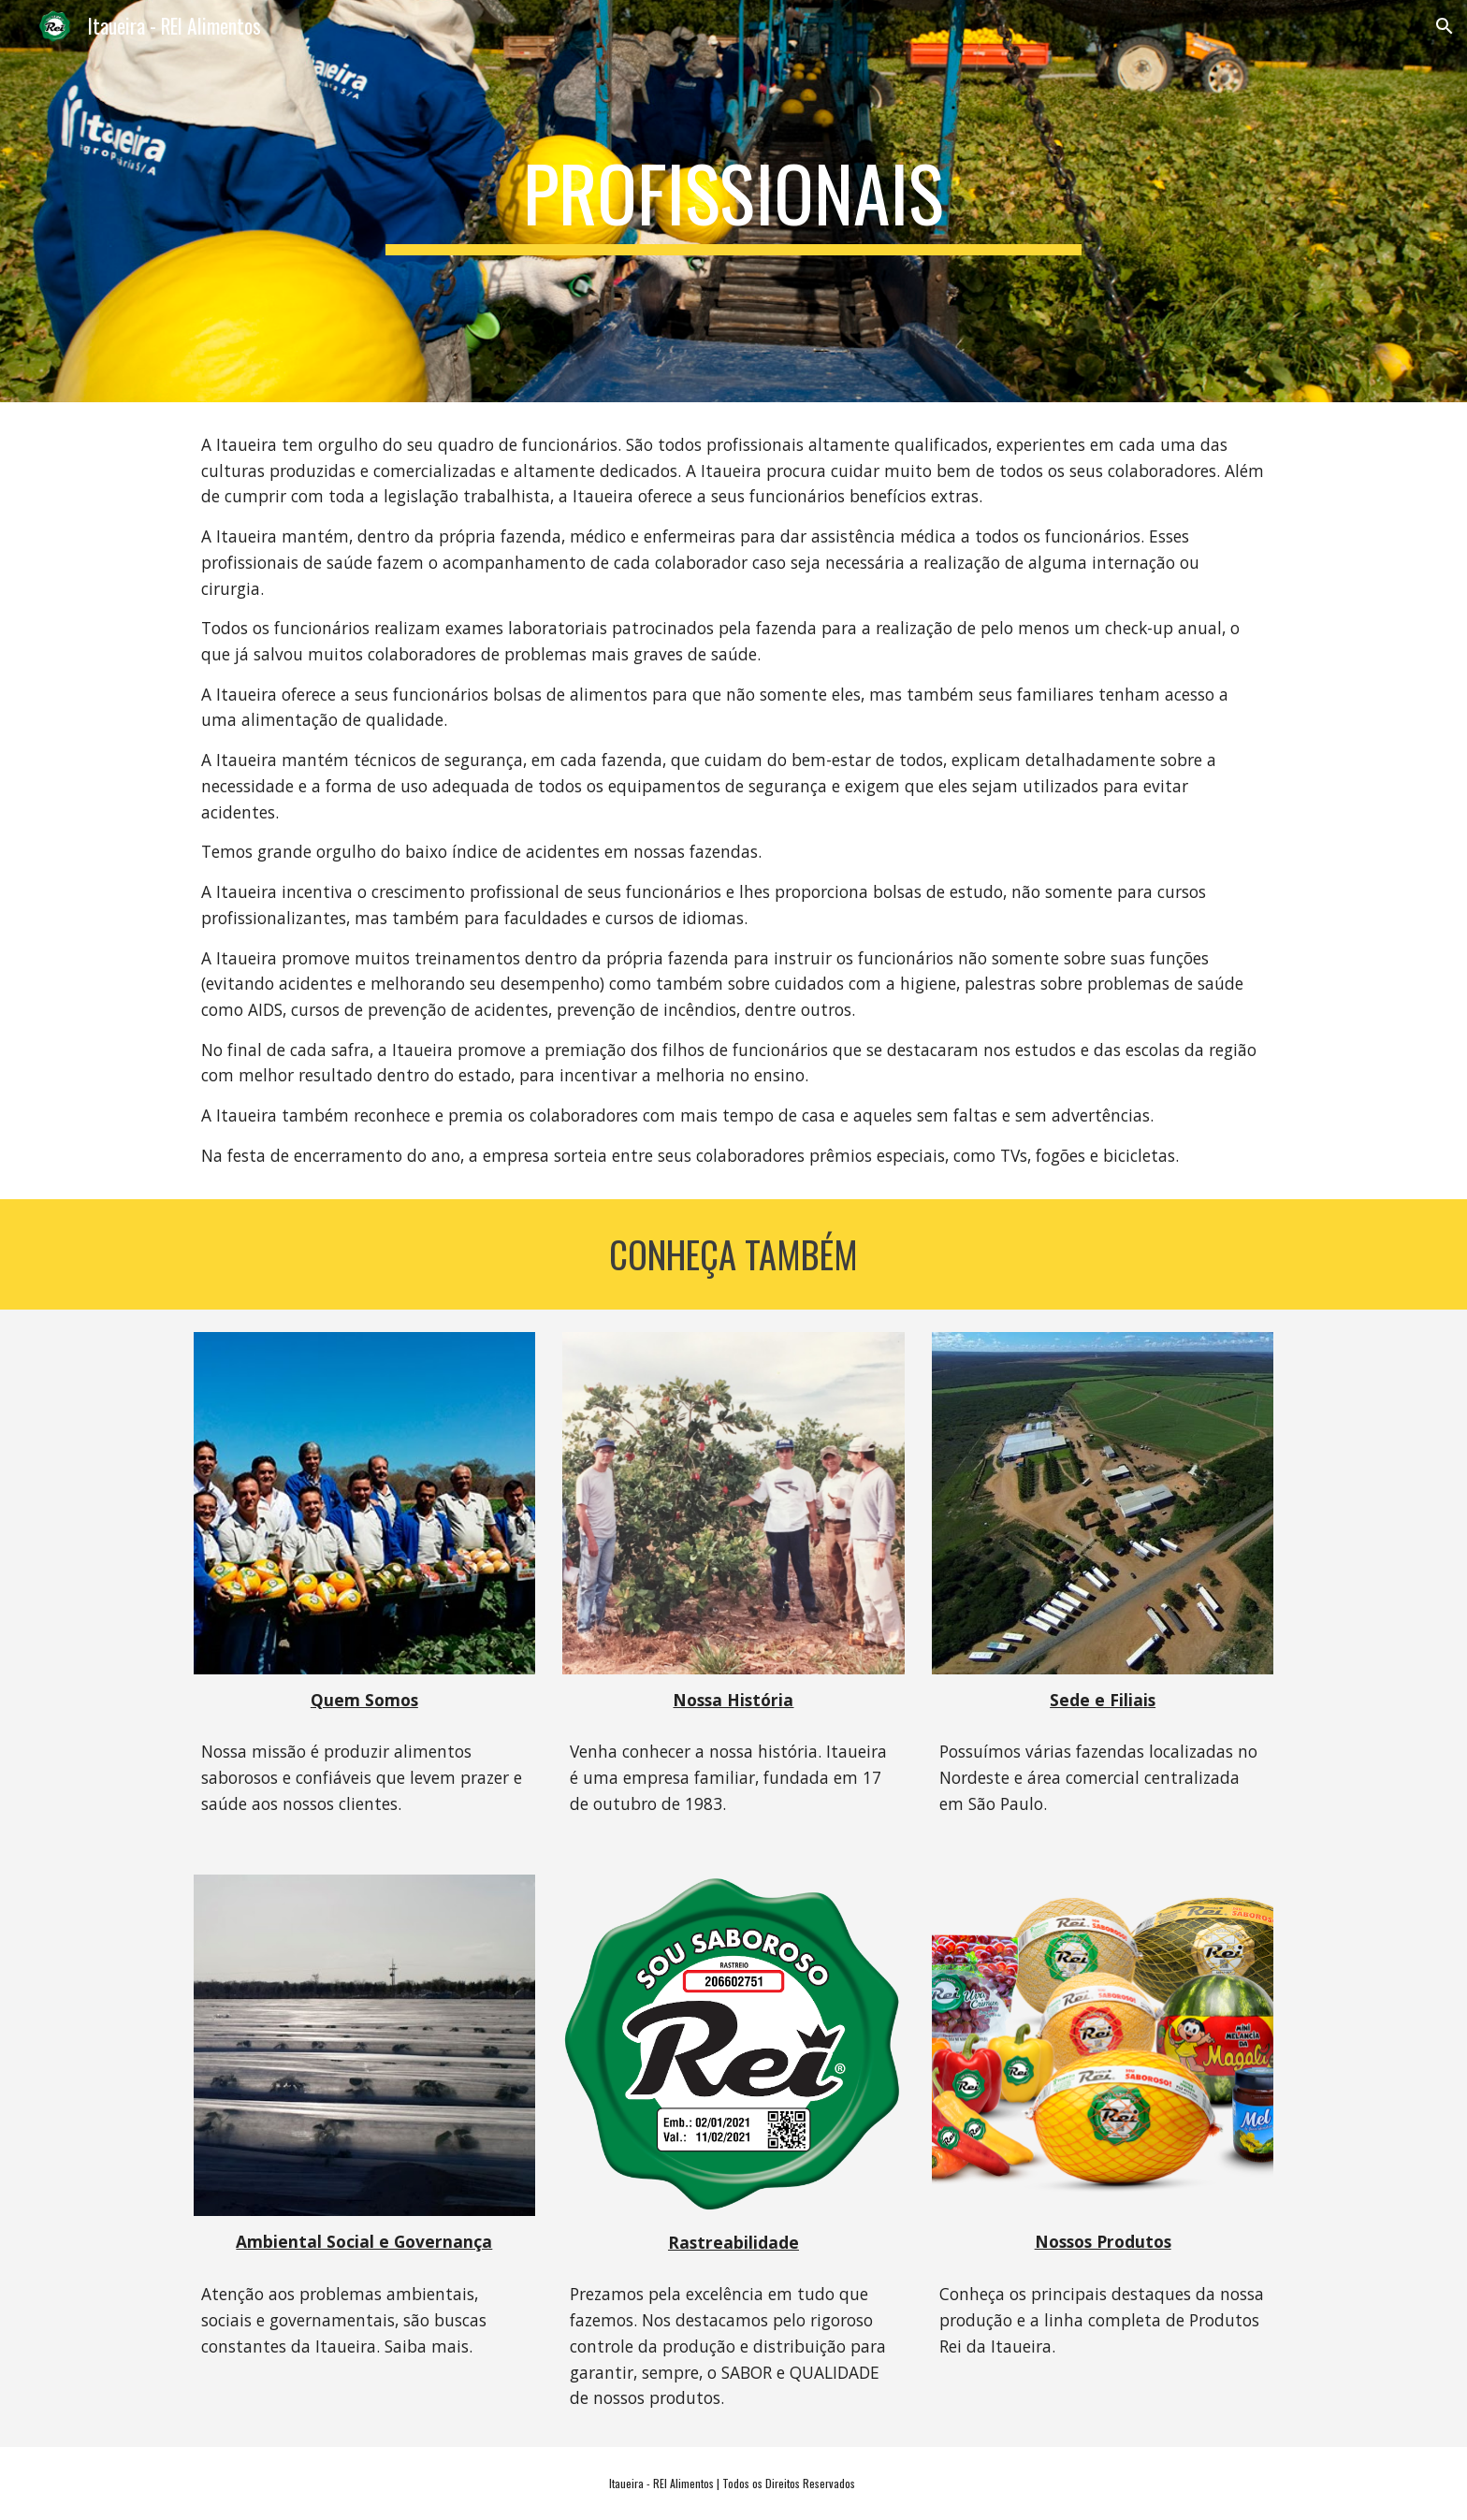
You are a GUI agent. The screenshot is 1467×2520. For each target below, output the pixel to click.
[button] (1444, 26)
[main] (733, 201)
